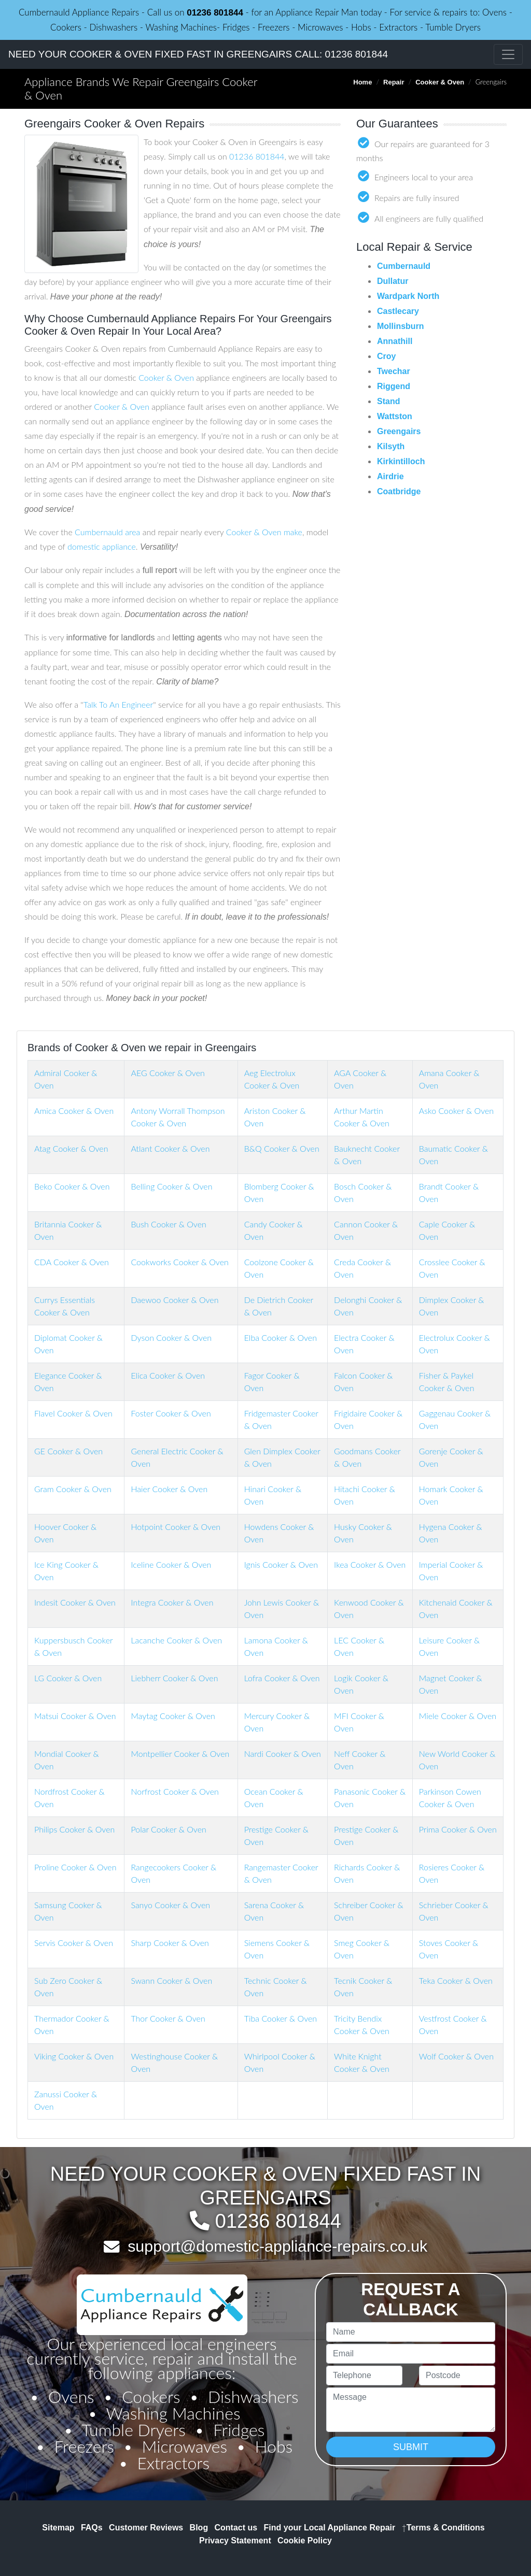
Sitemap (58, 2527)
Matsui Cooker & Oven (75, 1716)
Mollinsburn (400, 326)
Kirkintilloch (401, 461)
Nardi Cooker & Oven (282, 1753)
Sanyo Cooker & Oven (170, 1905)
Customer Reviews (146, 2527)
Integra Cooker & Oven (172, 1602)
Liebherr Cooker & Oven (174, 1678)
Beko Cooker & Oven (71, 1186)
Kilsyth (390, 446)
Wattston (394, 416)
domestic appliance (101, 546)
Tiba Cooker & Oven (280, 2018)
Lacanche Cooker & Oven (176, 1640)
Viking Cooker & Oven (74, 2056)
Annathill (394, 341)
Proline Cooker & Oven (75, 1867)
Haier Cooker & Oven (169, 1489)
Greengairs (399, 431)
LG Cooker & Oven (68, 1678)
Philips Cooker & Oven (74, 1829)
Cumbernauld (403, 266)
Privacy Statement (235, 2540)
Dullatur (392, 281)
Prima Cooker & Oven (458, 1829)
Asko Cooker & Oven (456, 1110)
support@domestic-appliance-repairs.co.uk (277, 2246)
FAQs (92, 2527)
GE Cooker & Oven (68, 1451)
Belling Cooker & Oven (171, 1186)
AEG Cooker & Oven (167, 1073)
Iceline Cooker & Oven (171, 1564)
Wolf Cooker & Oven (456, 2056)
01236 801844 (215, 13)
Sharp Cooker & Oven (169, 1943)
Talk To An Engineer (118, 704)
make (293, 532)
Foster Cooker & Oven (171, 1413)
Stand (388, 401)
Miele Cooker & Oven (457, 1716)
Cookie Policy (304, 2540)
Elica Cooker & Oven (168, 1375)
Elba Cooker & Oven (280, 1337)
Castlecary (398, 311)
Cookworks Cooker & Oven (179, 1262)
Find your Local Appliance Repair (330, 2527)
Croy (386, 356)
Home (362, 82)
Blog (199, 2527)
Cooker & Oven (439, 82)
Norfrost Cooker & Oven (174, 1791)
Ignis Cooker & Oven (281, 1564)
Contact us (236, 2527)
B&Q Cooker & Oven (281, 1148)
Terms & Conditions (443, 2527)
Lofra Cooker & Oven (282, 1678)
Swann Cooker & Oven (171, 1980)
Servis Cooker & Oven (73, 1943)
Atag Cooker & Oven (71, 1148)
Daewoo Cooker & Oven (174, 1300)
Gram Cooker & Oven (72, 1489)
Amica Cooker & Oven (74, 1110)
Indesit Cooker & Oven (75, 1602)
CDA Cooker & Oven (71, 1262)
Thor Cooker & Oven (168, 2018)
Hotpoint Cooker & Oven (175, 1527)
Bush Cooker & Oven (168, 1224)
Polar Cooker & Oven (168, 1829)
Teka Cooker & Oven (456, 1980)
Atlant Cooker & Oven (170, 1148)
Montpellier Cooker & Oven (180, 1753)
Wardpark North (408, 296)
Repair (393, 82)
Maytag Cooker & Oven (173, 1716)
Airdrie (390, 476)
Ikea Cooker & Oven (370, 1564)
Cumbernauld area (107, 532)
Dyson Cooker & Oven (171, 1337)
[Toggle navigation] (508, 54)
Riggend (393, 386)
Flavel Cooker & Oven (73, 1413)
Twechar (393, 371)
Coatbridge (399, 491)
